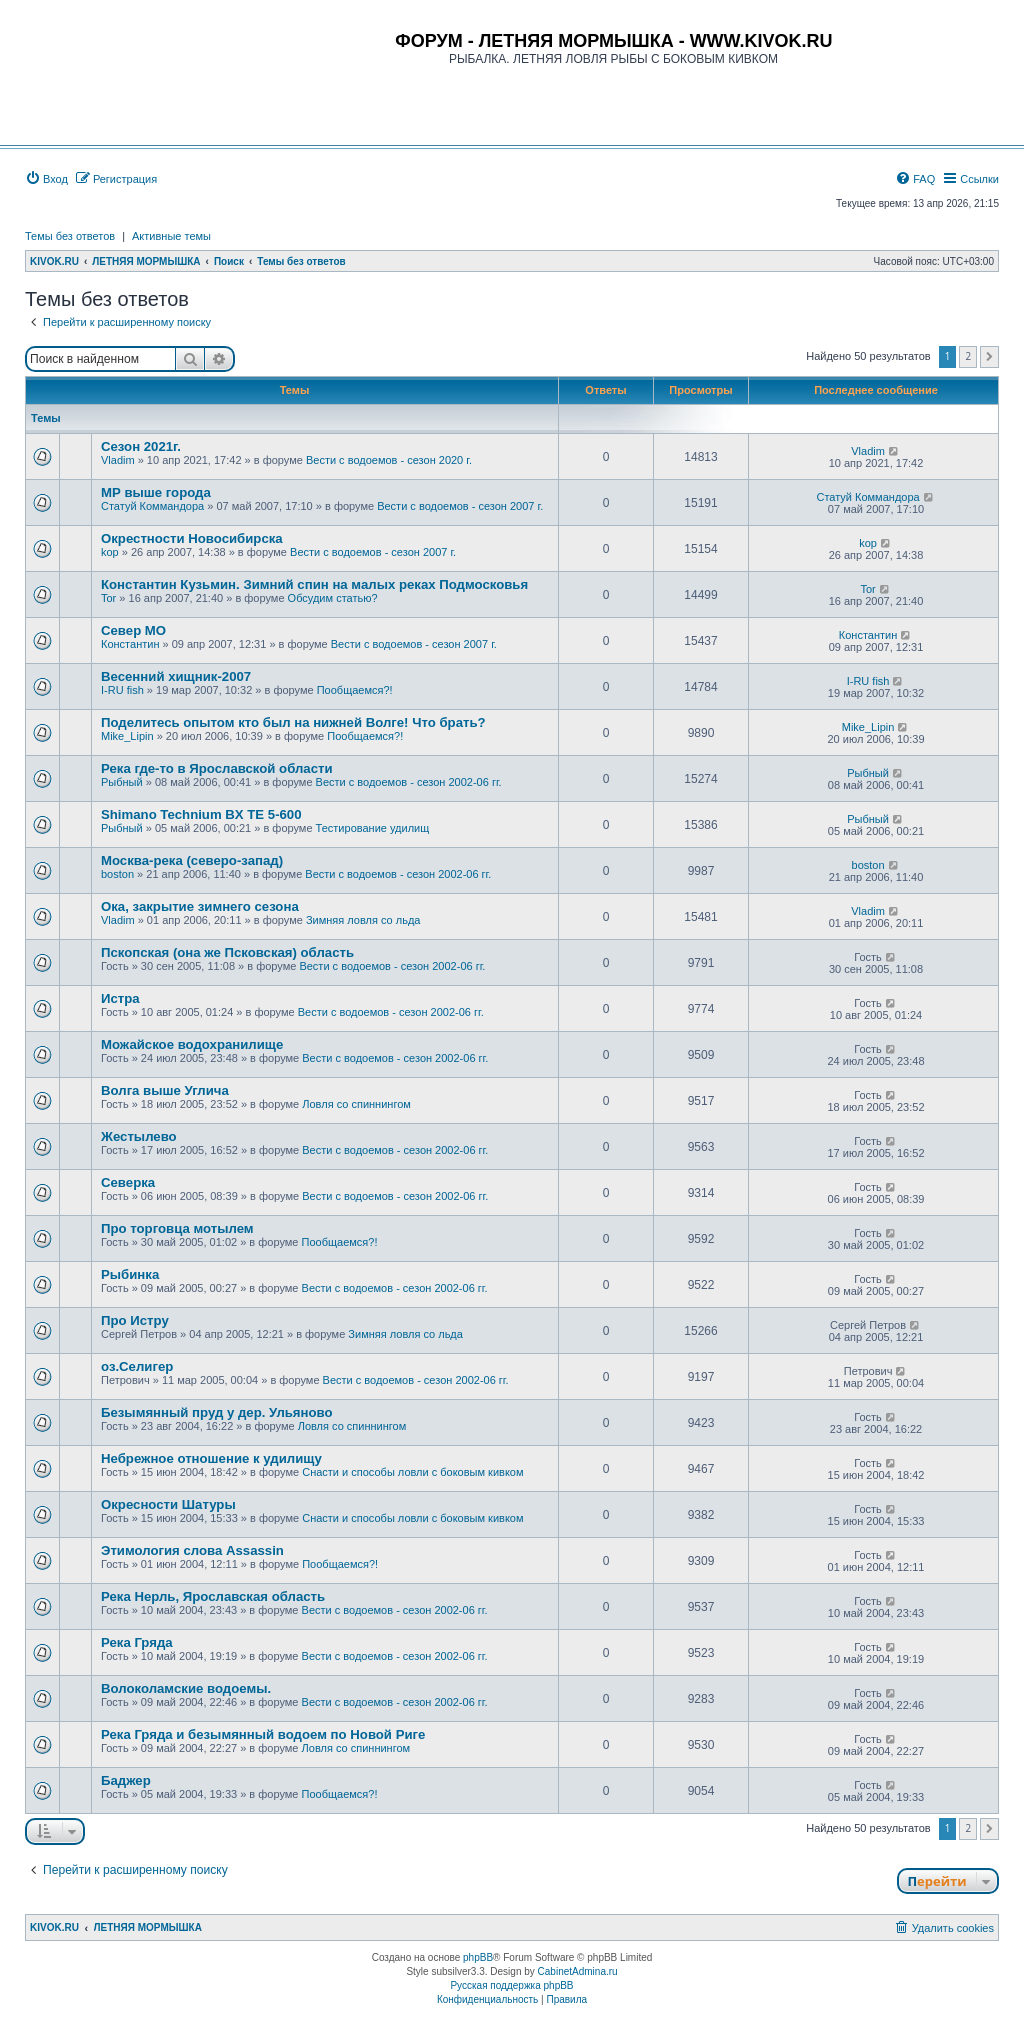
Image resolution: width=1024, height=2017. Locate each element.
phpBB (478, 1957)
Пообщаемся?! (355, 690)
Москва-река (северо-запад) (192, 860)
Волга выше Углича (165, 1090)
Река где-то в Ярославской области (217, 768)
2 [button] (968, 356)
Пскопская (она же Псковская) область (227, 952)
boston (117, 874)
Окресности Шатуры (168, 1504)
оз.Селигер (137, 1366)
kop (110, 552)
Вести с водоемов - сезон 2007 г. (460, 506)
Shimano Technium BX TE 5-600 (201, 814)
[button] (989, 357)
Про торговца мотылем (177, 1228)
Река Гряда (137, 1642)
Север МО (133, 630)
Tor (108, 598)
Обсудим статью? (333, 598)
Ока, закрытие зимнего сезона (200, 906)
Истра (120, 998)
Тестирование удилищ (373, 828)
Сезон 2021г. (141, 446)
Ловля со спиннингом (356, 1104)
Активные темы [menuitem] (171, 236)
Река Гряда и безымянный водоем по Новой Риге (263, 1734)
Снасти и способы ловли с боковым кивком (412, 1472)
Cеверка (128, 1182)
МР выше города (156, 492)
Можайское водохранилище (192, 1044)
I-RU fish (122, 690)
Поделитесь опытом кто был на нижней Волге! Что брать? (293, 722)
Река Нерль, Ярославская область (213, 1596)
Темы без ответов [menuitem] (70, 236)
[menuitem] (46, 179)
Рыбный (122, 782)
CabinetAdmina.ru (578, 1971)
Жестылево (139, 1136)
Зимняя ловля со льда (363, 920)
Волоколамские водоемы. (186, 1688)
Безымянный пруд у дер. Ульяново (217, 1412)
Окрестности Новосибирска (192, 538)
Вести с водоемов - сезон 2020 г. (389, 460)
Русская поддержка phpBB (511, 1985)
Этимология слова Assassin (192, 1550)
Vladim (118, 460)
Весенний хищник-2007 (176, 676)
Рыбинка (130, 1274)
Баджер (126, 1780)
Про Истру (135, 1320)
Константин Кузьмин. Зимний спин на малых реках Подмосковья (314, 584)
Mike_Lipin (127, 736)
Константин (130, 644)
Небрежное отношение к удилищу (211, 1458)
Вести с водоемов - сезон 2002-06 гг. (409, 782)
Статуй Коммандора (152, 506)
